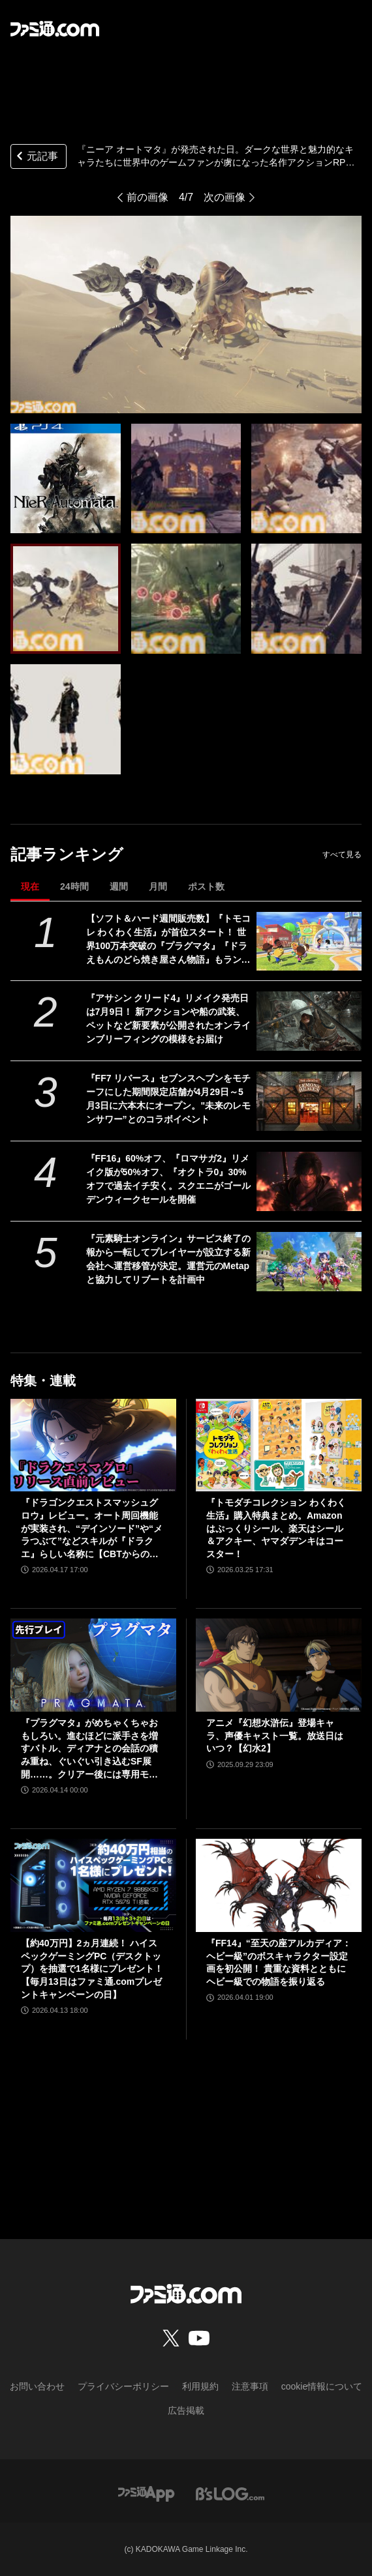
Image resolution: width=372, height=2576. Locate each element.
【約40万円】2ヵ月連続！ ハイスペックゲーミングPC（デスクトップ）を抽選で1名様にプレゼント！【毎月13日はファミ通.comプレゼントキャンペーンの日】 (92, 1968)
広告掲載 (186, 2410)
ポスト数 (206, 886)
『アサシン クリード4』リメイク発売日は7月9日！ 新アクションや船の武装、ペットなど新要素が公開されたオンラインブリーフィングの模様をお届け (168, 1018)
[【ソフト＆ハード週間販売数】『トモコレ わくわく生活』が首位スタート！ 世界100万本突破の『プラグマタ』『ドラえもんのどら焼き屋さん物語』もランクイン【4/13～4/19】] (309, 941)
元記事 (36, 157)
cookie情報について (321, 2386)
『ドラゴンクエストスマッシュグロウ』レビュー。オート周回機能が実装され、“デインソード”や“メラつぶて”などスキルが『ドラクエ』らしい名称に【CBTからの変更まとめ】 (92, 1528)
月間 (158, 886)
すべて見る (342, 854)
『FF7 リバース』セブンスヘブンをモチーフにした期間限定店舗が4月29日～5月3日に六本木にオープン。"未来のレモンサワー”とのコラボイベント (168, 1098)
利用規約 (200, 2386)
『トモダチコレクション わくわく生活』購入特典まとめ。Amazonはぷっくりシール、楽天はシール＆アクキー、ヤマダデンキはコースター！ (276, 1528)
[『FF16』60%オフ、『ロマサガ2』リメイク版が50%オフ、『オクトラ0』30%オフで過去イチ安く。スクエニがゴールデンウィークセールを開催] (309, 1181)
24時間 (74, 886)
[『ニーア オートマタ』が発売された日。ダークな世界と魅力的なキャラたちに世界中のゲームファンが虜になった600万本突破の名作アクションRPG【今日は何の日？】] (65, 479)
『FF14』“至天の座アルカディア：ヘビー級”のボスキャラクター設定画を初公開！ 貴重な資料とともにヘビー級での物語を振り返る (278, 1962)
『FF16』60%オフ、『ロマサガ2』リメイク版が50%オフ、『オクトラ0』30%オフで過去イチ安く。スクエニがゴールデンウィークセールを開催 (168, 1179)
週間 (119, 886)
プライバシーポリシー (123, 2386)
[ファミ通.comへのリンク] (54, 29)
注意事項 (250, 2386)
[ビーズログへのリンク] (230, 2492)
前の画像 (147, 197)
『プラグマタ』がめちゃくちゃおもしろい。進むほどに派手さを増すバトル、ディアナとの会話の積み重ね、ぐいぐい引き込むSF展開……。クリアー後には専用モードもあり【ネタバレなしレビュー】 (89, 1749)
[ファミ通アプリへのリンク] (146, 2492)
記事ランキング (66, 854)
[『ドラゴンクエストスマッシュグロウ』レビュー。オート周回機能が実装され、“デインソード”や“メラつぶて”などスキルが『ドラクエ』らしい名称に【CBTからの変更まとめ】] (93, 1445)
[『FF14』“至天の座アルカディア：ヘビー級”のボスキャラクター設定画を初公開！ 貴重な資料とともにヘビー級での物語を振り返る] (279, 1885)
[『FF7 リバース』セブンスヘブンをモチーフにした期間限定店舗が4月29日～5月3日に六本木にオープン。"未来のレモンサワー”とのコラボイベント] (309, 1101)
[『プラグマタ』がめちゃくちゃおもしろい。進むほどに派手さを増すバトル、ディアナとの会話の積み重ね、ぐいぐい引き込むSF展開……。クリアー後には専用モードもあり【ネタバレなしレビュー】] (93, 1665)
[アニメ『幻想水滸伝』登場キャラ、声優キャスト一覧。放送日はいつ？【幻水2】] (279, 1665)
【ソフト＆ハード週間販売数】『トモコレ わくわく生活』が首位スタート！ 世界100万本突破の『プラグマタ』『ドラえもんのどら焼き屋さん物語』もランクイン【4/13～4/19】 (168, 940)
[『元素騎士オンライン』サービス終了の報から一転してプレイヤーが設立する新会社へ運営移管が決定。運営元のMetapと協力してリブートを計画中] (309, 1261)
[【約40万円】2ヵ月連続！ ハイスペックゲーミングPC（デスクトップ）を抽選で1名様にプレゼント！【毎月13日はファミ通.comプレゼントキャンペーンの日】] (93, 1885)
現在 (30, 886)
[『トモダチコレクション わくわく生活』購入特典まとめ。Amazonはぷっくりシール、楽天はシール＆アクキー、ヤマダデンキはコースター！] (279, 1445)
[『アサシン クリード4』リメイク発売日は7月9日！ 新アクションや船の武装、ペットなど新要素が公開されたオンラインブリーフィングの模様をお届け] (309, 1021)
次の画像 (224, 197)
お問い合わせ (37, 2386)
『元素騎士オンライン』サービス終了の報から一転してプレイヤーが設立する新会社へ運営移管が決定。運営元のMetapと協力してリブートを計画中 (168, 1259)
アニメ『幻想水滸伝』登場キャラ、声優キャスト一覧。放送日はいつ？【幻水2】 (274, 1735)
